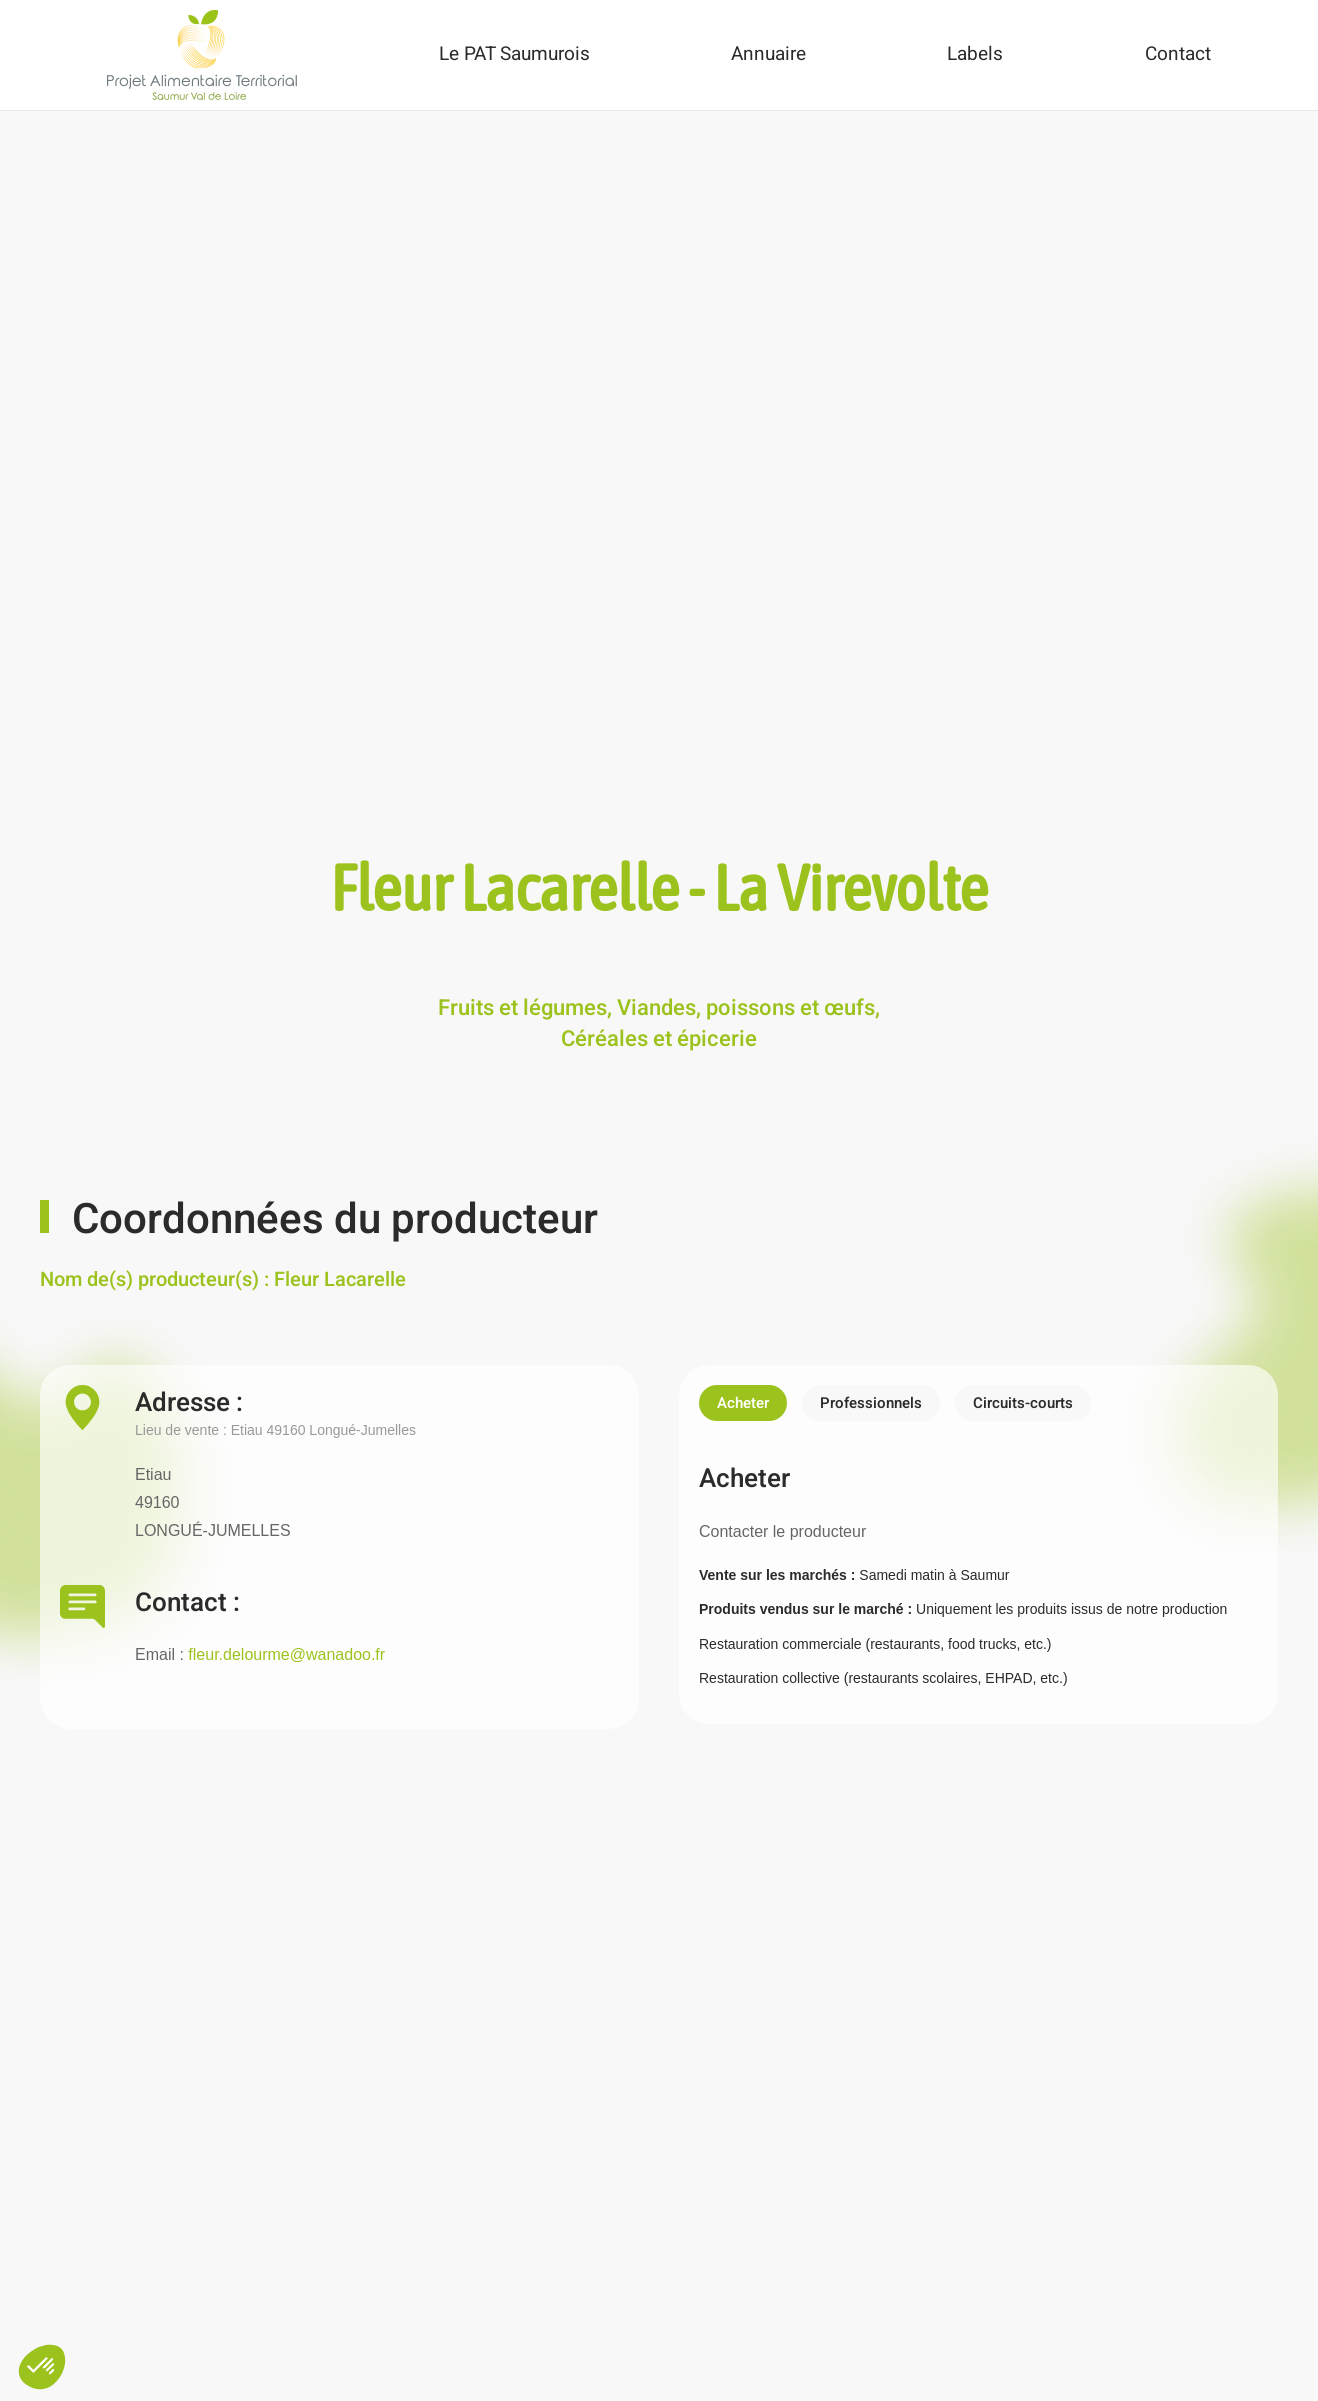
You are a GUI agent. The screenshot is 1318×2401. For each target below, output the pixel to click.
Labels (975, 54)
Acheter (743, 1403)
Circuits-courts (1023, 1403)
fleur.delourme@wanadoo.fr (286, 1654)
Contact (1178, 54)
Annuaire (768, 54)
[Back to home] (202, 55)
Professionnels (871, 1403)
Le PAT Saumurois (514, 54)
